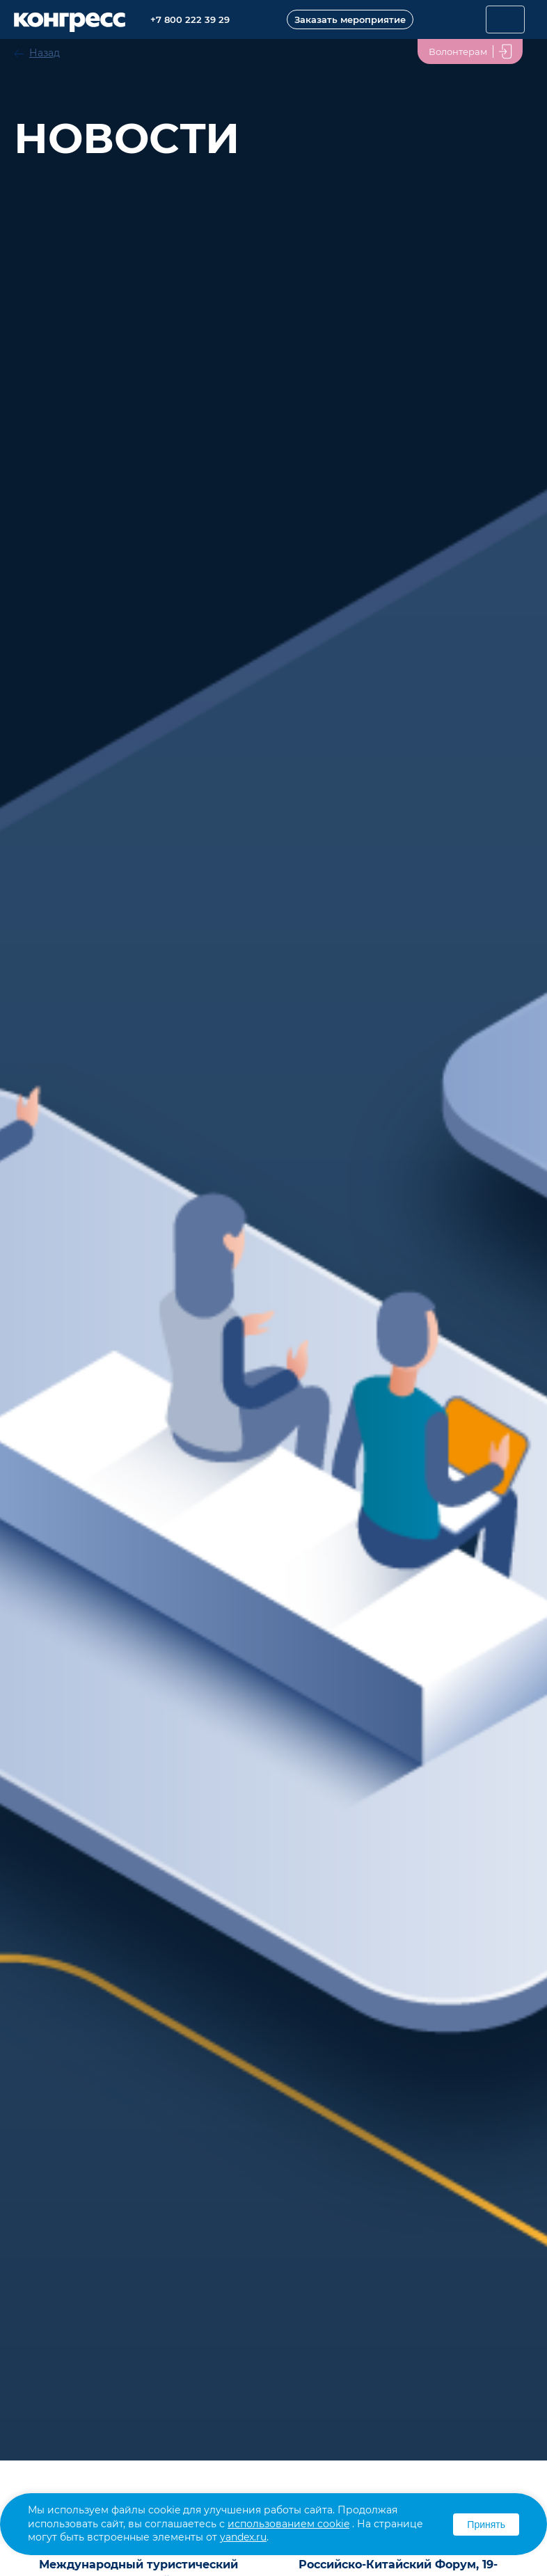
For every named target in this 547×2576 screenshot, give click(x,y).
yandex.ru (243, 2537)
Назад (44, 53)
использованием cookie (288, 2524)
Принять (486, 2524)
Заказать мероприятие (350, 19)
